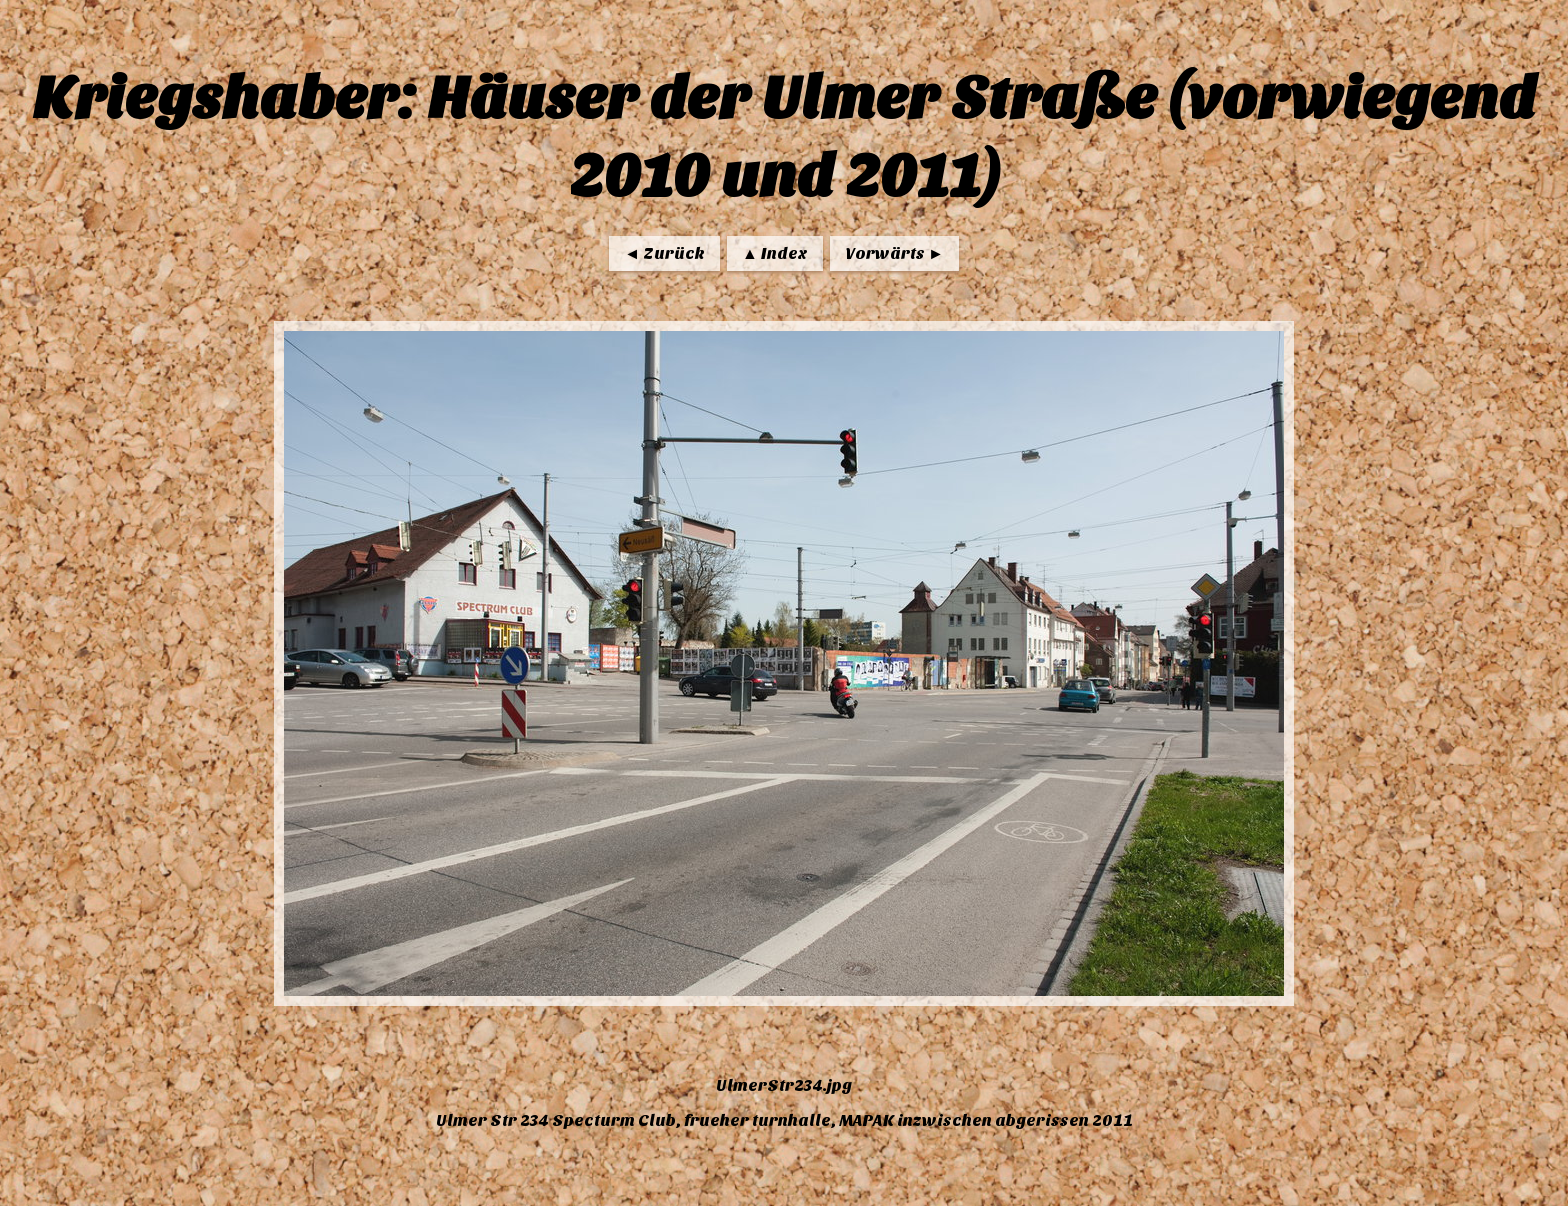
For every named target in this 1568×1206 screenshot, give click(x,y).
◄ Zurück (664, 253)
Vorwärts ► (894, 253)
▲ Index (775, 253)
